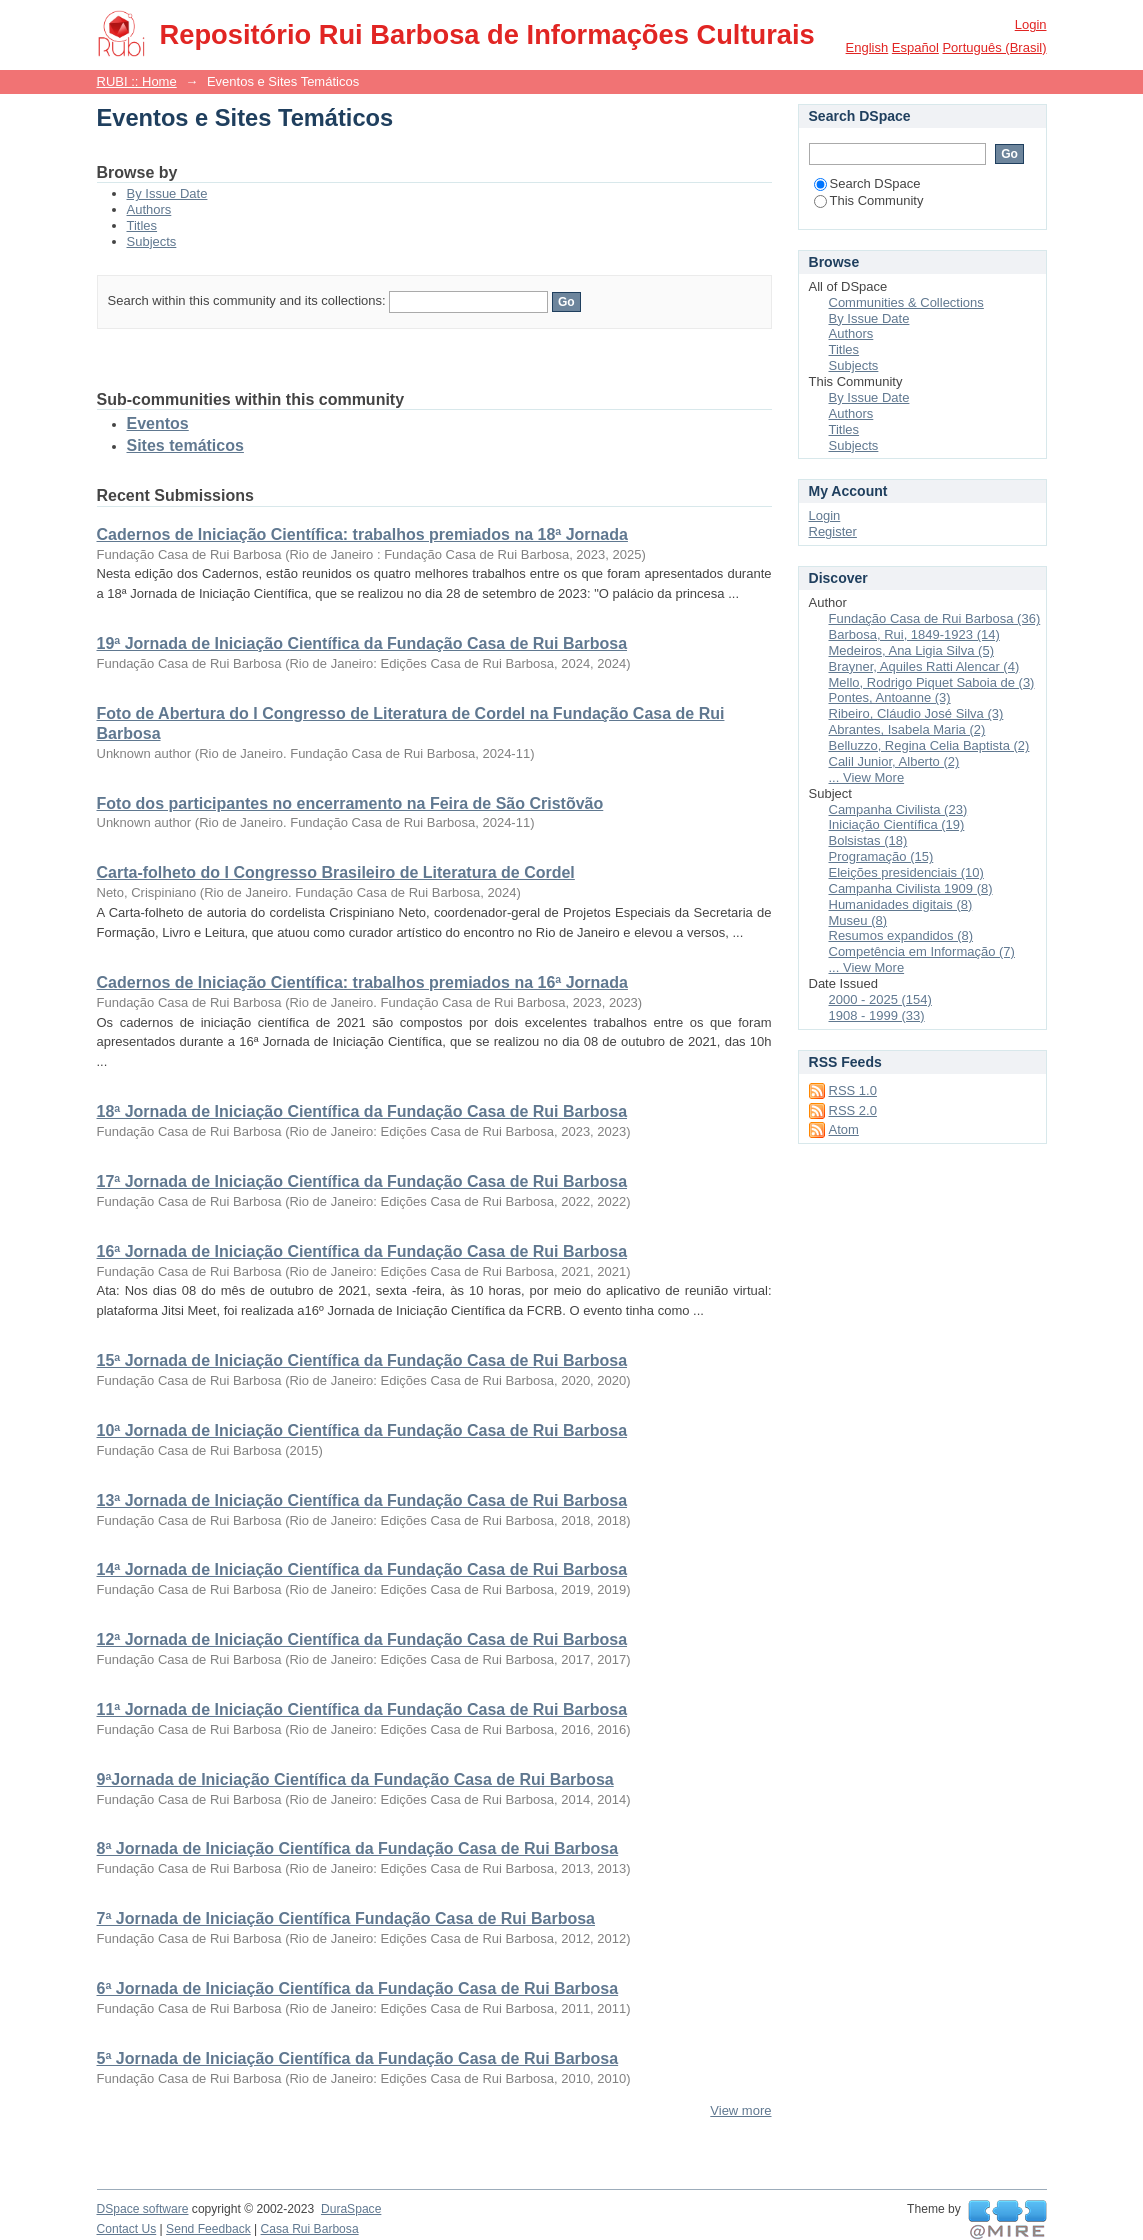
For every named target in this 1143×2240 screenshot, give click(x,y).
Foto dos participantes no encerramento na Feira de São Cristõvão (350, 803)
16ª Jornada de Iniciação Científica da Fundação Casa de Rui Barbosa (362, 1251)
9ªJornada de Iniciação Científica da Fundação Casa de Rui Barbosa (355, 1779)
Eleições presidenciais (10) (906, 872)
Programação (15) (881, 856)
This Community (869, 200)
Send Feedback (208, 2229)
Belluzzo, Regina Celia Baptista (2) (929, 745)
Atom (844, 1129)
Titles (142, 225)
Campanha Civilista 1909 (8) (911, 888)
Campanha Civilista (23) (898, 809)
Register (833, 531)
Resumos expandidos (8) (901, 935)
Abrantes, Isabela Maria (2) (907, 729)
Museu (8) (858, 920)
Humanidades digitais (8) (901, 904)
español (915, 47)
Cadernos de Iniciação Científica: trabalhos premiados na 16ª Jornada (362, 982)
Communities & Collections (906, 302)
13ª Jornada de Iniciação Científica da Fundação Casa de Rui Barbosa (362, 1500)
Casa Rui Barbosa (310, 2229)
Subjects (152, 241)
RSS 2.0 (853, 1110)
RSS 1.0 (853, 1090)
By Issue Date (167, 193)
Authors (149, 209)
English (867, 47)
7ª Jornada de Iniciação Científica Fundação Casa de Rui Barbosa (346, 1918)
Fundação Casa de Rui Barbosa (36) (935, 618)
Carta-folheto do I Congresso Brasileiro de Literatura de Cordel (336, 872)
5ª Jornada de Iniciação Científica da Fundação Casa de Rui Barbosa (358, 2058)
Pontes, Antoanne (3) (890, 697)
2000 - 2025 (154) (880, 999)
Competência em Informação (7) (922, 951)
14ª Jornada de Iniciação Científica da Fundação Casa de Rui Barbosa (362, 1569)
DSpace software (143, 2209)
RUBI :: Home (137, 81)
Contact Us (127, 2229)
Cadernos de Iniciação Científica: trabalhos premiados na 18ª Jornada (362, 534)
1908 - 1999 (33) (877, 1015)
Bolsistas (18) (868, 840)
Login (1031, 24)
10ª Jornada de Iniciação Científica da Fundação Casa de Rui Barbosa (362, 1430)
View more (740, 2110)
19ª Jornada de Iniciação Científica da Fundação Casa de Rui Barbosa (362, 643)
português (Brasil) (994, 47)
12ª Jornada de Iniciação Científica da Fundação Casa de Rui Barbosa (362, 1639)
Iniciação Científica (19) (897, 824)
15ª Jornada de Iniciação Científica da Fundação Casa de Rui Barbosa (362, 1360)
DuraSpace (351, 2209)
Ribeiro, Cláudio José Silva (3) (916, 713)
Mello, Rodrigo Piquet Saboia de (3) (932, 682)
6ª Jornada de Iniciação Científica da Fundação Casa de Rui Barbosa (358, 1988)
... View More (867, 777)
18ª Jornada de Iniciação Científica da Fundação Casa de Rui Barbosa (362, 1111)
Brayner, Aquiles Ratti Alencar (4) (924, 666)
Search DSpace (867, 183)
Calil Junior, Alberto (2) (894, 761)
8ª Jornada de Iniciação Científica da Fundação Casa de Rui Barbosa (358, 1848)
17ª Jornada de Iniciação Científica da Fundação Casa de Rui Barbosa (362, 1181)
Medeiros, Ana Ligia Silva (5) (911, 650)
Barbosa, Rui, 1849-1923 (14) (914, 634)
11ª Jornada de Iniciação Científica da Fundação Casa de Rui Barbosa (362, 1709)
